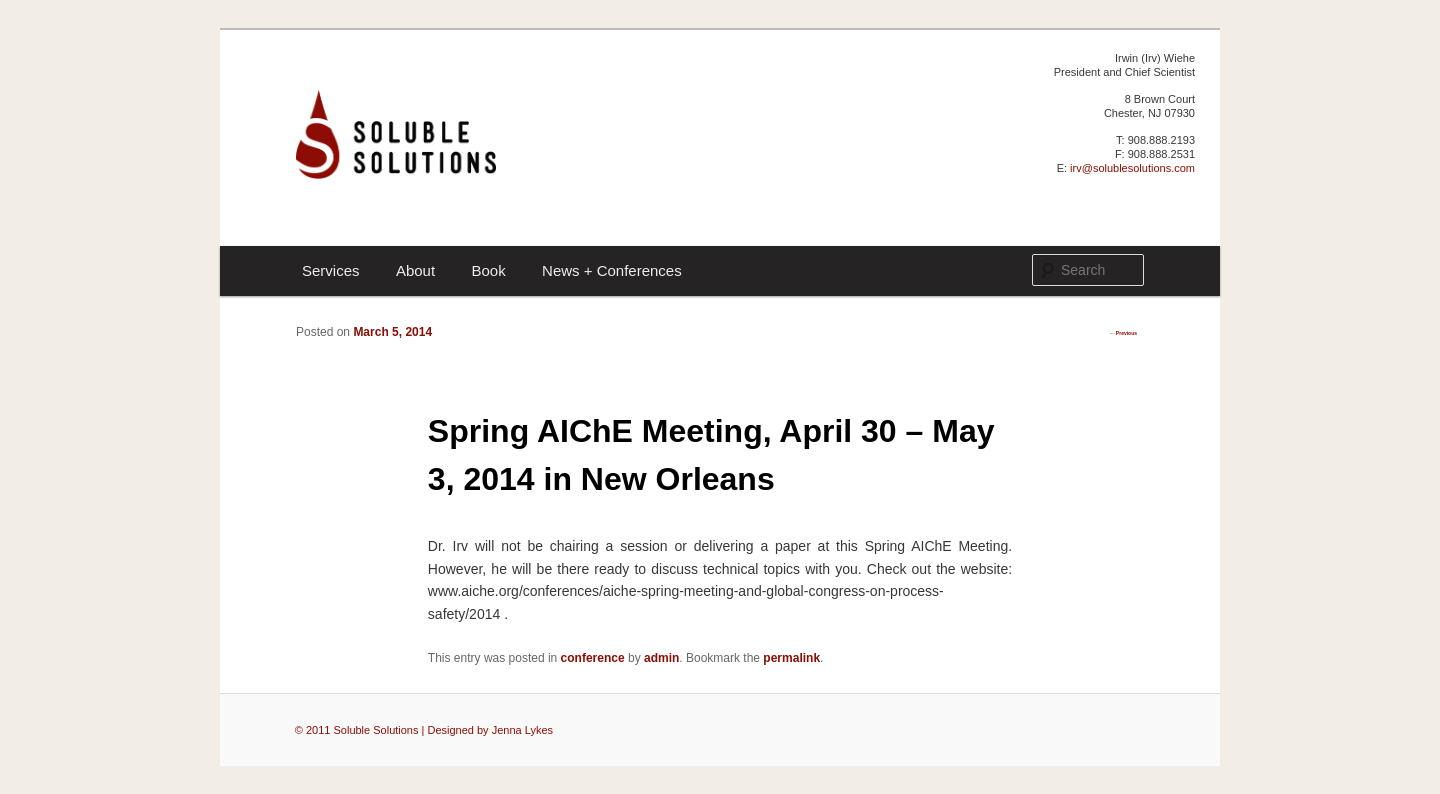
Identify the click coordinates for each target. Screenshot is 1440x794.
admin (661, 658)
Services (331, 270)
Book (488, 270)
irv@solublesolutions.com (1132, 168)
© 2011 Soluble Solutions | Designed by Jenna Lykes (424, 730)
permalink (791, 658)
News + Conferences (612, 270)
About (415, 270)
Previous (1123, 333)
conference (593, 658)
